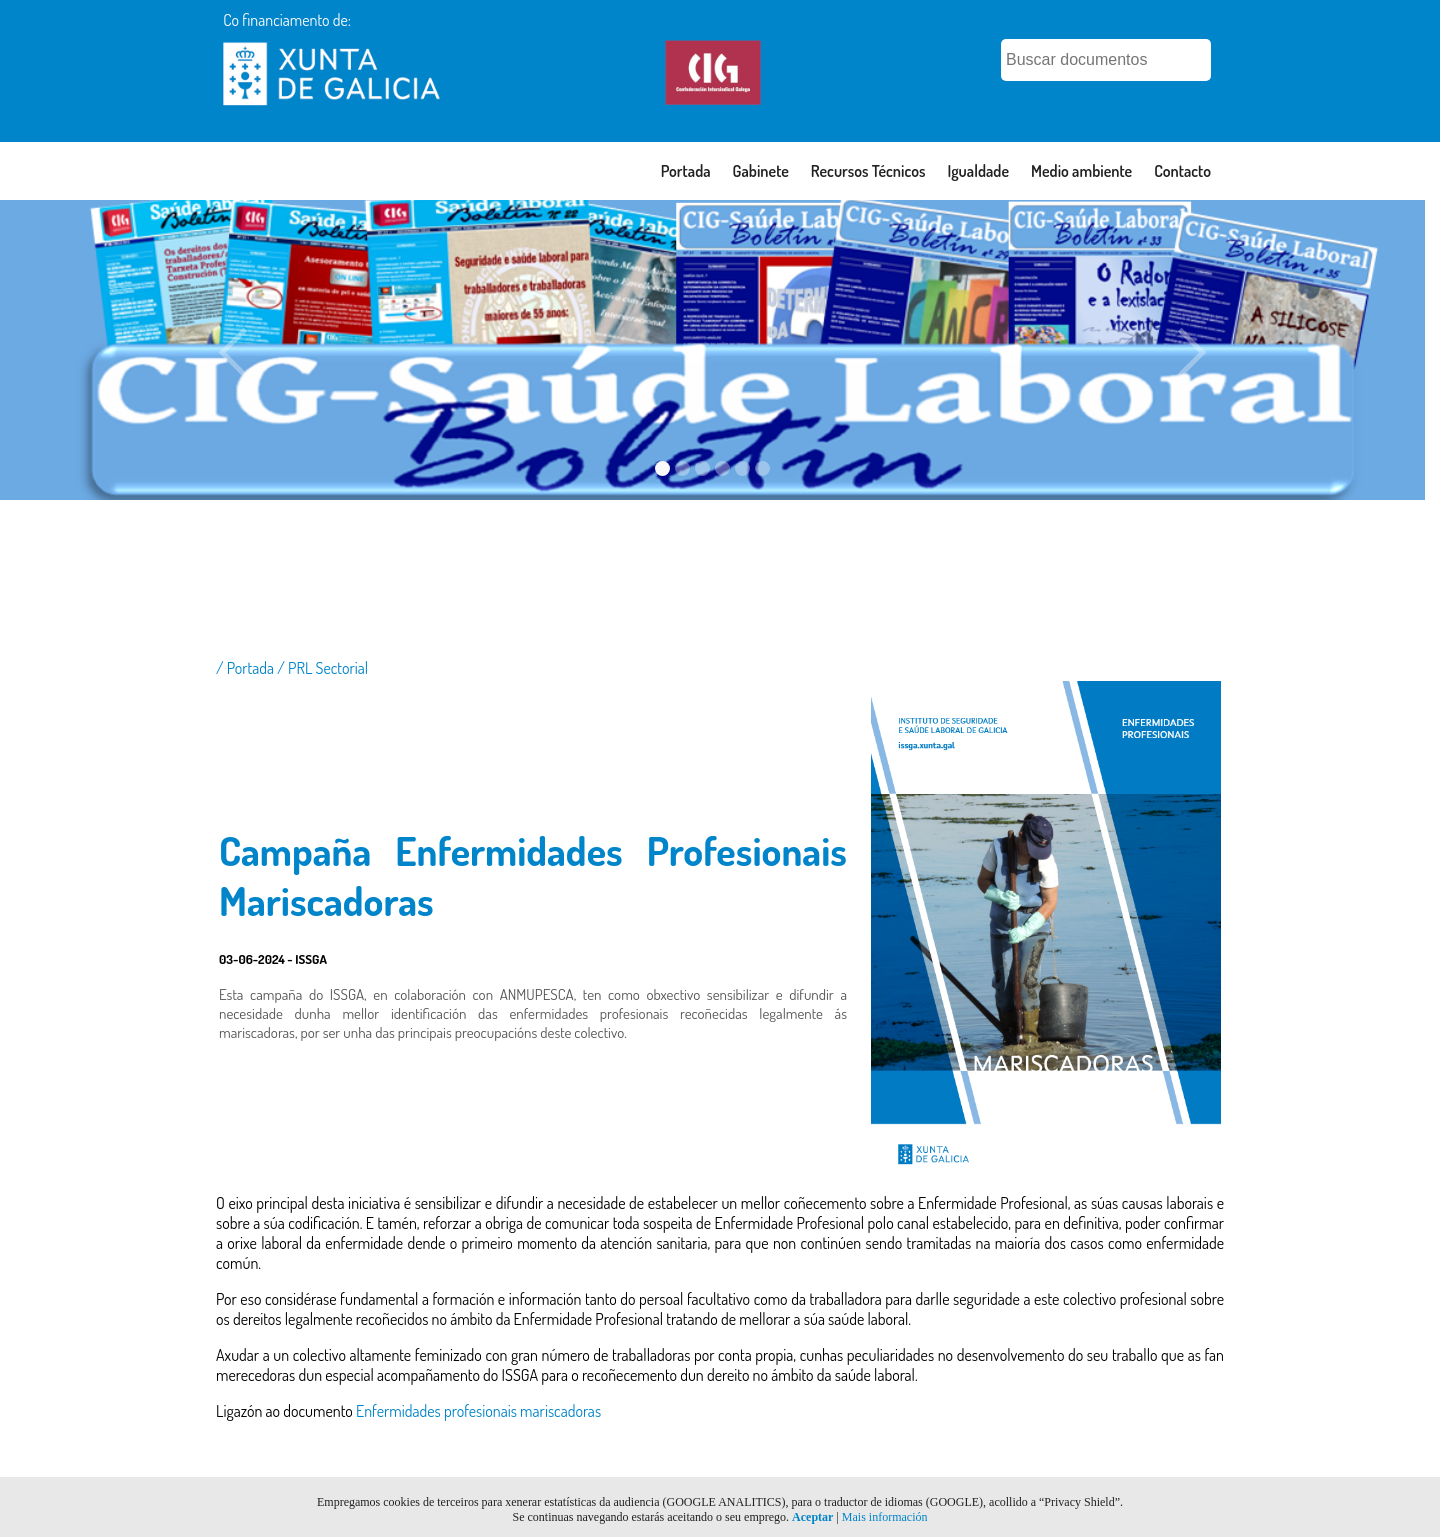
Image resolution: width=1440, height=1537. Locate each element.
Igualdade (978, 171)
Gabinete (761, 171)
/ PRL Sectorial (322, 668)
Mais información (885, 1517)
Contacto (1182, 171)
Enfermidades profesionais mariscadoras (478, 1411)
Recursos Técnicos (868, 171)
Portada (686, 171)
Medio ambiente (1081, 171)
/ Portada (246, 668)
